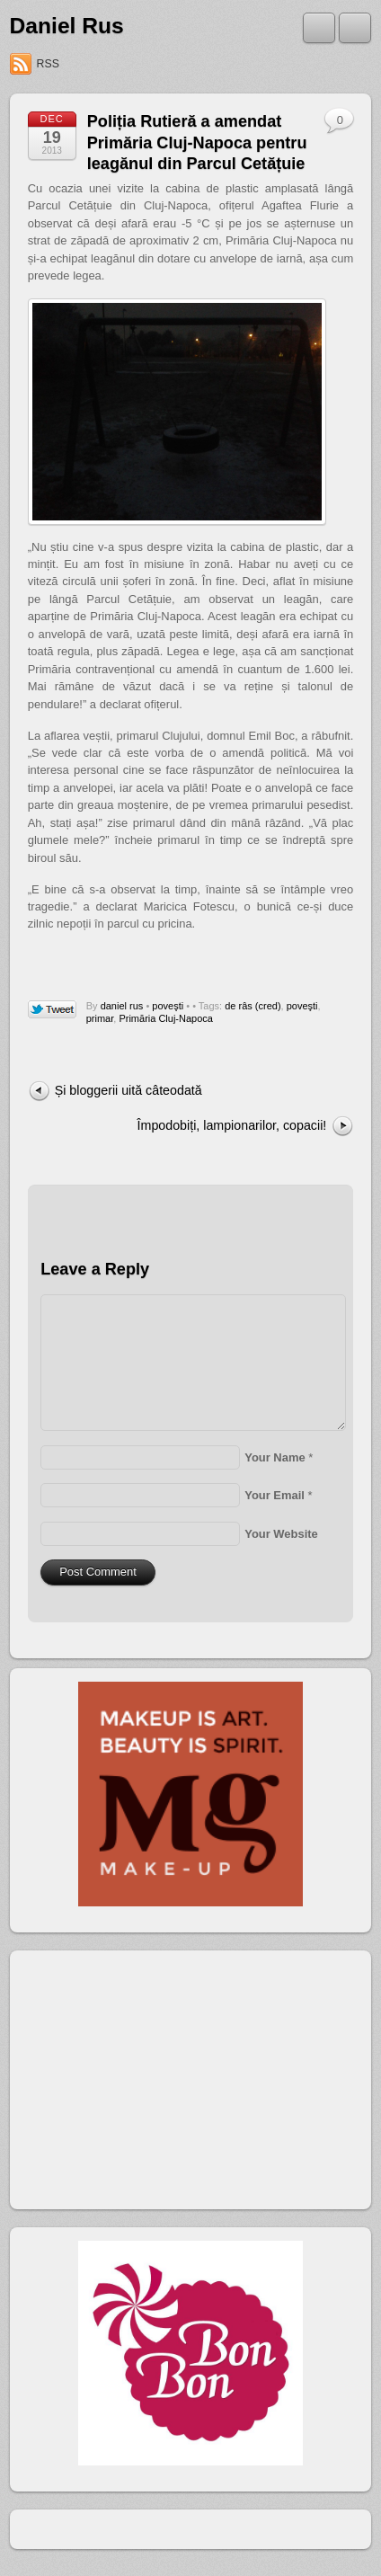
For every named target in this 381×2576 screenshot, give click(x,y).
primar (100, 1018)
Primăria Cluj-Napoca (166, 1018)
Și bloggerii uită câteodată (128, 1090)
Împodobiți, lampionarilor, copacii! (232, 1125)
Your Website (281, 1534)
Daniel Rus (67, 25)
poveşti (167, 1005)
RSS (48, 64)
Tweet (52, 1010)
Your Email (274, 1495)
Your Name (274, 1457)
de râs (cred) (252, 1005)
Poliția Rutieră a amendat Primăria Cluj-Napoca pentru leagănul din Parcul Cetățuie (197, 142)
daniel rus (122, 1005)
